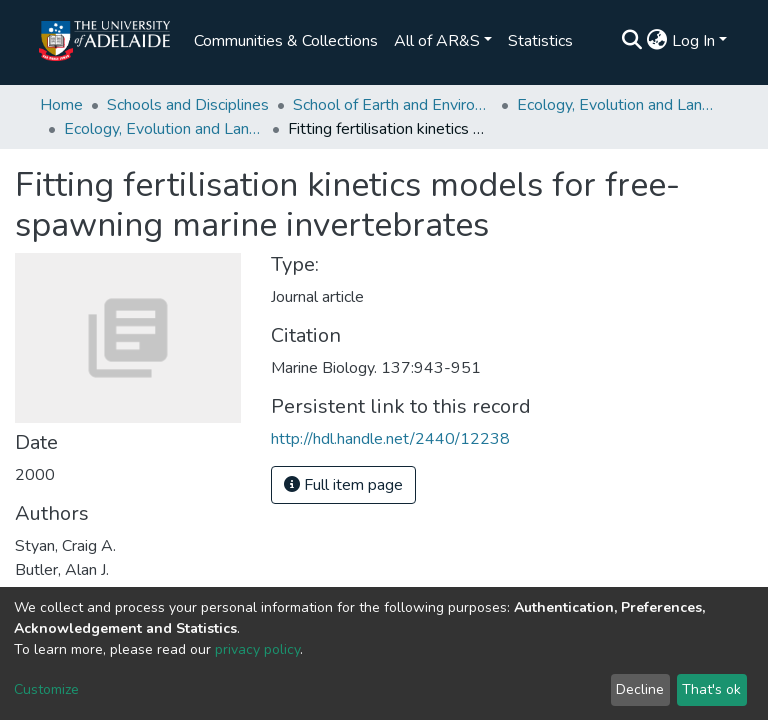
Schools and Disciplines (188, 105)
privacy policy (257, 649)
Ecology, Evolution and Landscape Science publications (164, 129)
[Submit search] (632, 41)
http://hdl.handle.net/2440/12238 (390, 439)
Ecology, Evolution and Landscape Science (617, 105)
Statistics (540, 41)
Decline (640, 689)
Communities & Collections (286, 41)
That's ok (711, 689)
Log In (693, 41)
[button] (657, 41)
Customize (46, 689)
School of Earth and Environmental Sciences (393, 105)
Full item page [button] (343, 485)
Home (61, 105)
